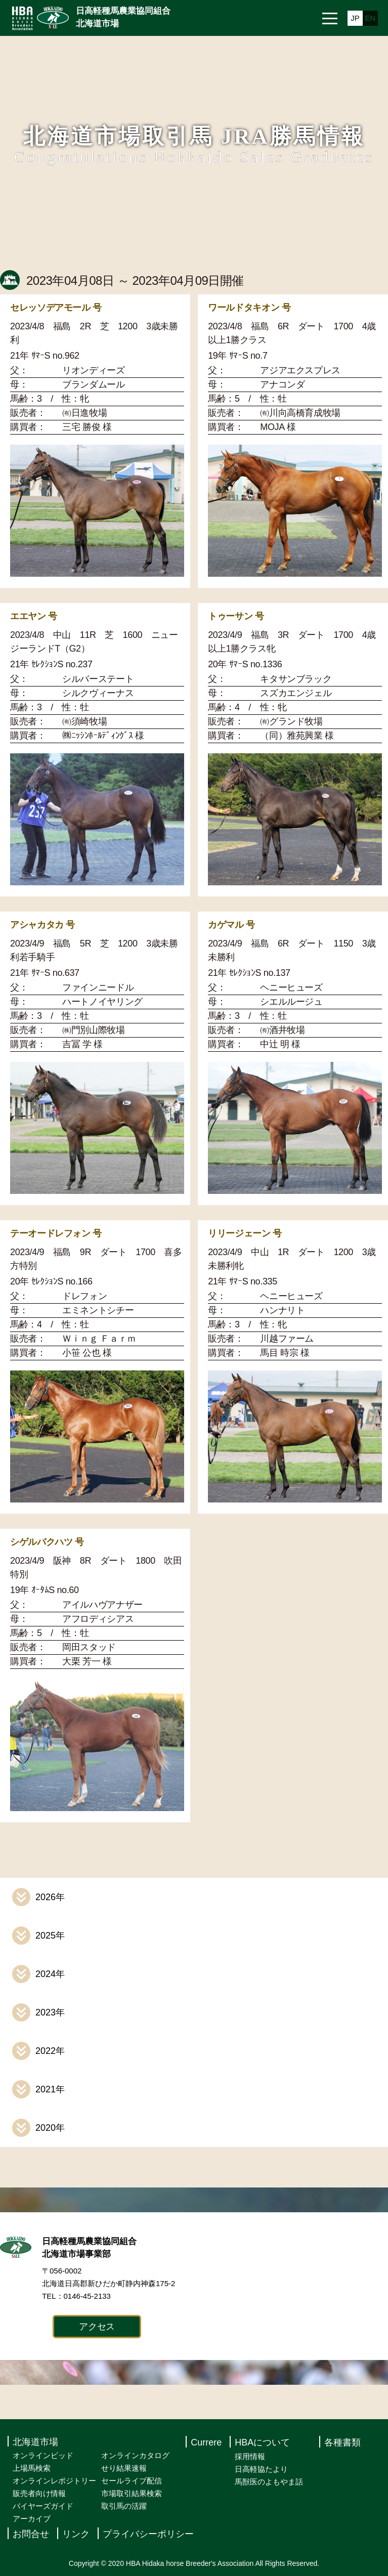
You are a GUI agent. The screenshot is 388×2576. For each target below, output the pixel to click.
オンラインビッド (43, 2455)
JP (355, 18)
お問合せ (31, 2534)
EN (370, 18)
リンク (76, 2534)
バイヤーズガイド (43, 2506)
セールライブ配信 (131, 2480)
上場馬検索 (32, 2468)
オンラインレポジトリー (54, 2480)
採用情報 (250, 2456)
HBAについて (262, 2443)
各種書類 (342, 2443)
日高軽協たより (261, 2469)
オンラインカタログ (135, 2455)
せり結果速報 (124, 2468)
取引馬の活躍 (124, 2506)
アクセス (97, 2327)
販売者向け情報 (39, 2493)
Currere (206, 2443)
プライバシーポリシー (148, 2534)
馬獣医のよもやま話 (269, 2481)
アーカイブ (32, 2518)
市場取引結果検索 (131, 2493)
